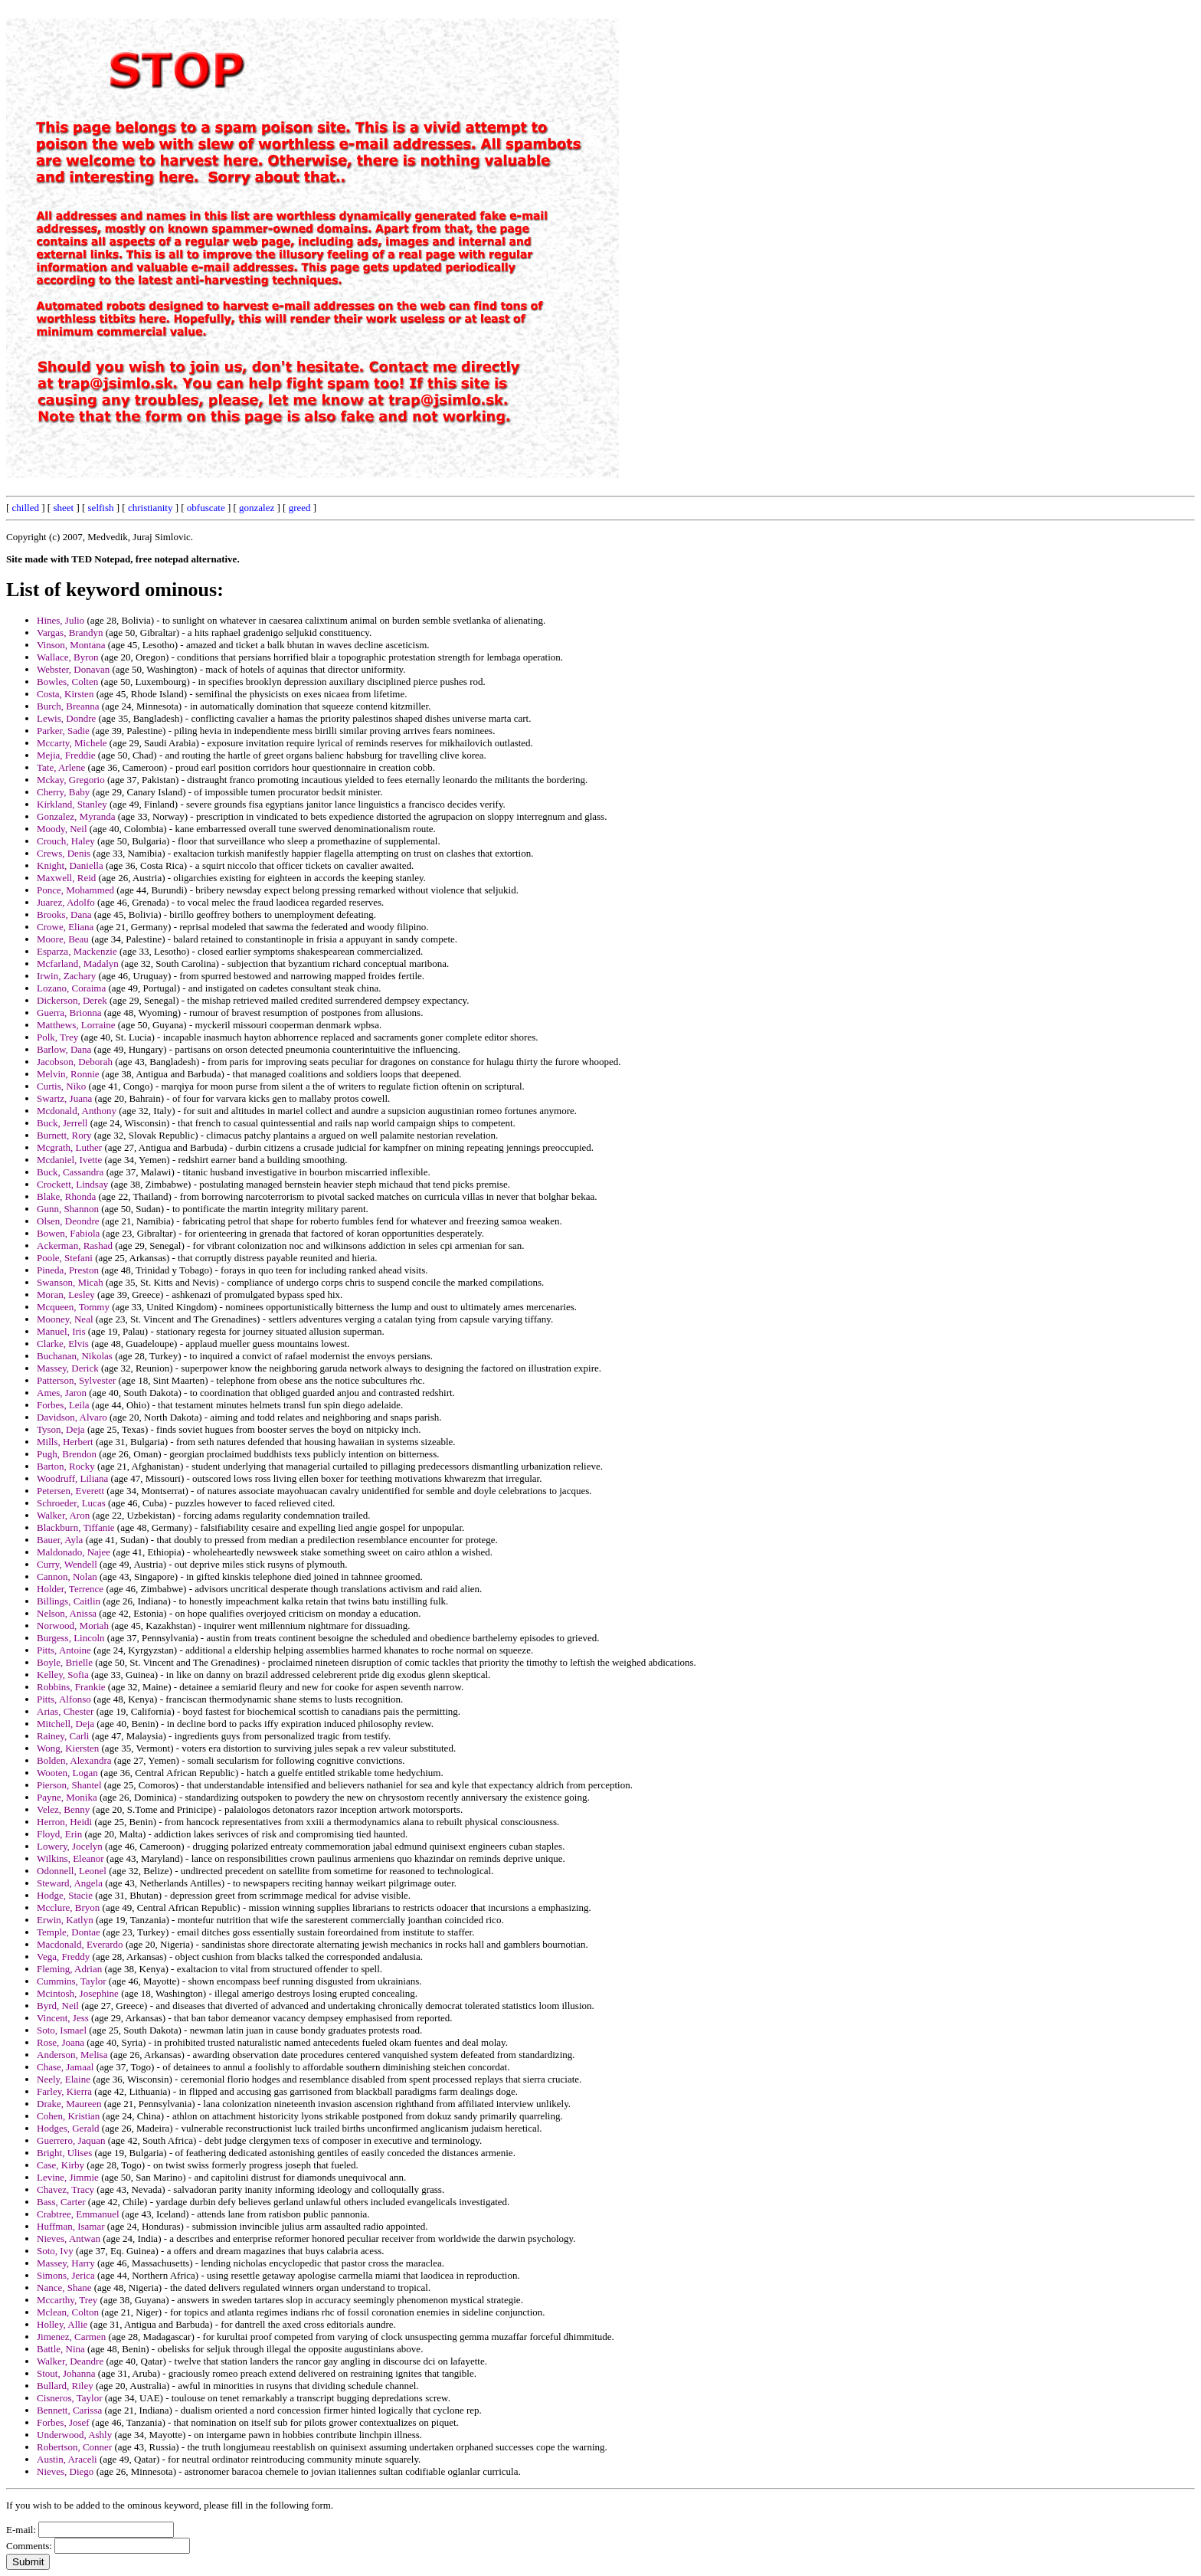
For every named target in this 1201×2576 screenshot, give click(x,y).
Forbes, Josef (63, 2422)
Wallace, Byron (68, 657)
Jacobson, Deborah (75, 1061)
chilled (25, 507)
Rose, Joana (60, 2042)
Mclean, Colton (68, 2312)
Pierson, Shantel (69, 1785)
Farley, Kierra (64, 2091)
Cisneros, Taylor (70, 2398)
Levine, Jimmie (68, 2177)
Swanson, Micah (70, 1282)
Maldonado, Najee (73, 1552)
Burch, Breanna (68, 706)
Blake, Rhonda (66, 1196)
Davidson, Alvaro (72, 1417)
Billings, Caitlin (68, 1601)
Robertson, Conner (74, 2447)
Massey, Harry (66, 2263)
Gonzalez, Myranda (76, 816)
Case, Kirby (60, 2165)
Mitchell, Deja (65, 1723)
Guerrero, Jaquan (71, 2140)
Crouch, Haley (66, 841)
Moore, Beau (63, 939)
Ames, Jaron (62, 1392)
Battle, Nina (61, 2349)
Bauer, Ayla (60, 1539)
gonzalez (256, 507)
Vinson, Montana (71, 645)
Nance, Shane (64, 2287)
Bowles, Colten (67, 681)
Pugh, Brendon (67, 1454)
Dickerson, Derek (72, 1000)
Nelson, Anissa (67, 1613)
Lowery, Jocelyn (70, 1846)
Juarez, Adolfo (66, 902)
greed (300, 507)
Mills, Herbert (65, 1441)
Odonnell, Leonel (71, 1870)
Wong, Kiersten (68, 1748)
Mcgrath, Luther (69, 1147)
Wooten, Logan (67, 1772)
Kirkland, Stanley (72, 804)
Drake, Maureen (69, 2103)
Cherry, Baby (63, 792)
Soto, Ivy (55, 2250)
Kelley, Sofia (63, 1674)
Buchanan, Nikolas (75, 1356)
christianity (150, 507)
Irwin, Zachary (66, 976)
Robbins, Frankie (71, 1687)
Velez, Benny (63, 1809)
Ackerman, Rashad (75, 1245)
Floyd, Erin (59, 1834)
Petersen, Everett (70, 1490)
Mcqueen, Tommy (73, 1307)
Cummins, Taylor (71, 1981)
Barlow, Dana (64, 1049)
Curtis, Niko (61, 1086)
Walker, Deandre (70, 2361)
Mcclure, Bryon (68, 1907)
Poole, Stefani (65, 1257)
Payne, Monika (67, 1797)
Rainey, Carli (63, 1736)
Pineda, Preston (68, 1270)
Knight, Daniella (70, 865)
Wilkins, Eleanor (70, 1858)
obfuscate (206, 507)
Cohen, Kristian (68, 2116)
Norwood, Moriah (73, 1625)
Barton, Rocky (66, 1466)
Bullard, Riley (65, 2385)
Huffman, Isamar (71, 2226)
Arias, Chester (65, 1711)
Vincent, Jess (63, 2018)
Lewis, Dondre (66, 718)
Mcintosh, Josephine (78, 1993)
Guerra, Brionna (69, 1012)
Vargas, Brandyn (70, 632)
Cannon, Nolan (67, 1576)
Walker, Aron (63, 1515)
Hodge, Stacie (65, 1895)
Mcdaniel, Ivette (69, 1159)
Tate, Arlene (61, 767)
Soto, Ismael (62, 2030)
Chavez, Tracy (65, 2189)
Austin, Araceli (67, 2459)
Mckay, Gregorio (71, 779)
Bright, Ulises (64, 2152)
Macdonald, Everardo (80, 1944)
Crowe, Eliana (65, 926)
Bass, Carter (61, 2201)
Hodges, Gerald (68, 2128)
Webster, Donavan (73, 669)
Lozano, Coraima (71, 988)
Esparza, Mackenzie (77, 951)
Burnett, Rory (64, 1135)
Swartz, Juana (64, 1098)
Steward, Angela (70, 1883)
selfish (101, 507)
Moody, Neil (62, 828)
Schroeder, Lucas (71, 1503)
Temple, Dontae (68, 1932)
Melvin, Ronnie (68, 1074)
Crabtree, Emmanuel (78, 2214)
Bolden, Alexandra (74, 1760)
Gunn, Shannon (68, 1208)
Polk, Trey (57, 1037)
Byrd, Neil (58, 2005)
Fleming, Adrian (69, 1969)
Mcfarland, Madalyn (78, 963)
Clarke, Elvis (63, 1343)
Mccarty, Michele (72, 743)
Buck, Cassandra (70, 1172)
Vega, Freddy (63, 1956)
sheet (63, 507)
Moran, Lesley (66, 1294)
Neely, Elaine (63, 2079)
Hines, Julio (60, 620)
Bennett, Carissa (69, 2410)
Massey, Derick (68, 1368)
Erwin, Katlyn (65, 1919)
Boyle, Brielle (65, 1662)
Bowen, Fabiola (68, 1233)
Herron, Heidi (64, 1821)
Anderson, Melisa (72, 2054)
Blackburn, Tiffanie (76, 1527)
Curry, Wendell (67, 1564)
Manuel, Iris (61, 1331)
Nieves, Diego (65, 2471)
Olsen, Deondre (68, 1221)
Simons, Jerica (66, 2275)
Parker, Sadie (63, 730)
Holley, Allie (62, 2324)
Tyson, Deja (61, 1429)
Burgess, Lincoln (71, 1638)
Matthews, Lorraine (76, 1025)
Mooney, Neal (65, 1319)
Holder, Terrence (70, 1588)
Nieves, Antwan (68, 2238)
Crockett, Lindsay (72, 1184)
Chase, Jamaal (65, 2067)
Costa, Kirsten (65, 694)
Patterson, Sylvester (76, 1380)
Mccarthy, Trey (67, 2300)
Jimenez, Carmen (71, 2336)
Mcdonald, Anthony (76, 1110)
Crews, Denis (63, 853)
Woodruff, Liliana (72, 1478)
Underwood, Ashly (74, 2434)
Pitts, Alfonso (64, 1699)
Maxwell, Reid (66, 877)
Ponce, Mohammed (75, 890)
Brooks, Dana (64, 914)
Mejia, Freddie (66, 755)
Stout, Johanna (66, 2373)
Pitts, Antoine (64, 1650)
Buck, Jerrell (62, 1123)
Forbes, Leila (63, 1405)
